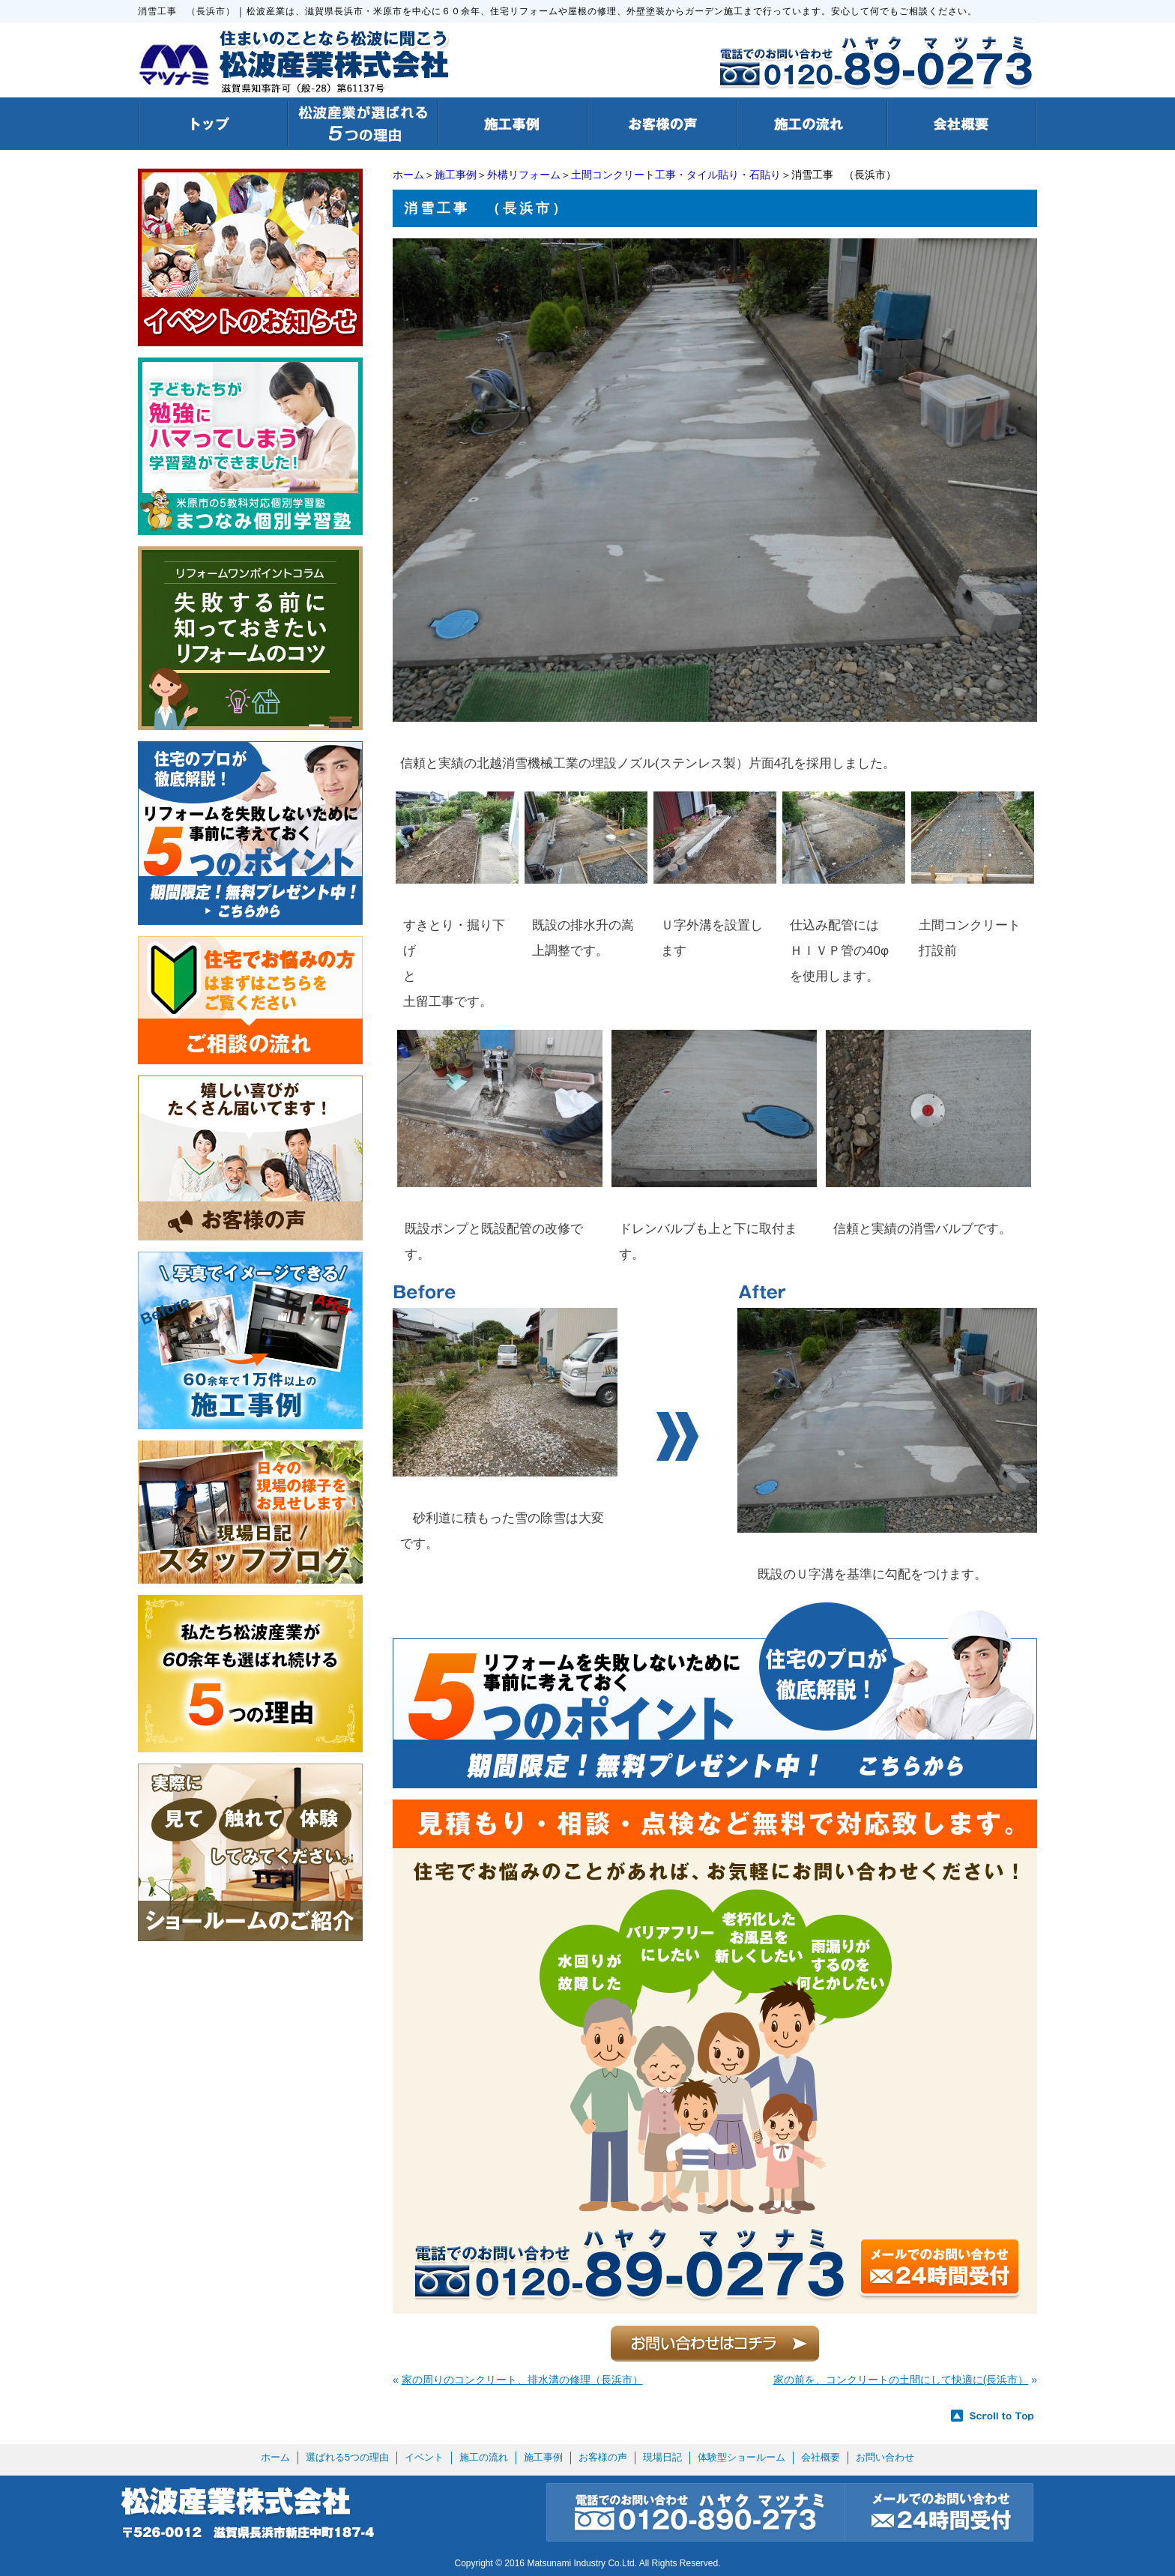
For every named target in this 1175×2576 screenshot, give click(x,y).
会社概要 (820, 2457)
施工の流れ (483, 2457)
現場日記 (662, 2457)
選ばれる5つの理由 (347, 2457)
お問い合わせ (885, 2457)
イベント (424, 2457)
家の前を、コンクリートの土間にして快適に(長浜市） (901, 2380)
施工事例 (456, 175)
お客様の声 (603, 2457)
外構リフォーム (524, 175)
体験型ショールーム (741, 2457)
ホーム (408, 175)
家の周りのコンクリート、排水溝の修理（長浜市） (522, 2380)
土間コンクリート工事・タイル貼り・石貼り (676, 175)
